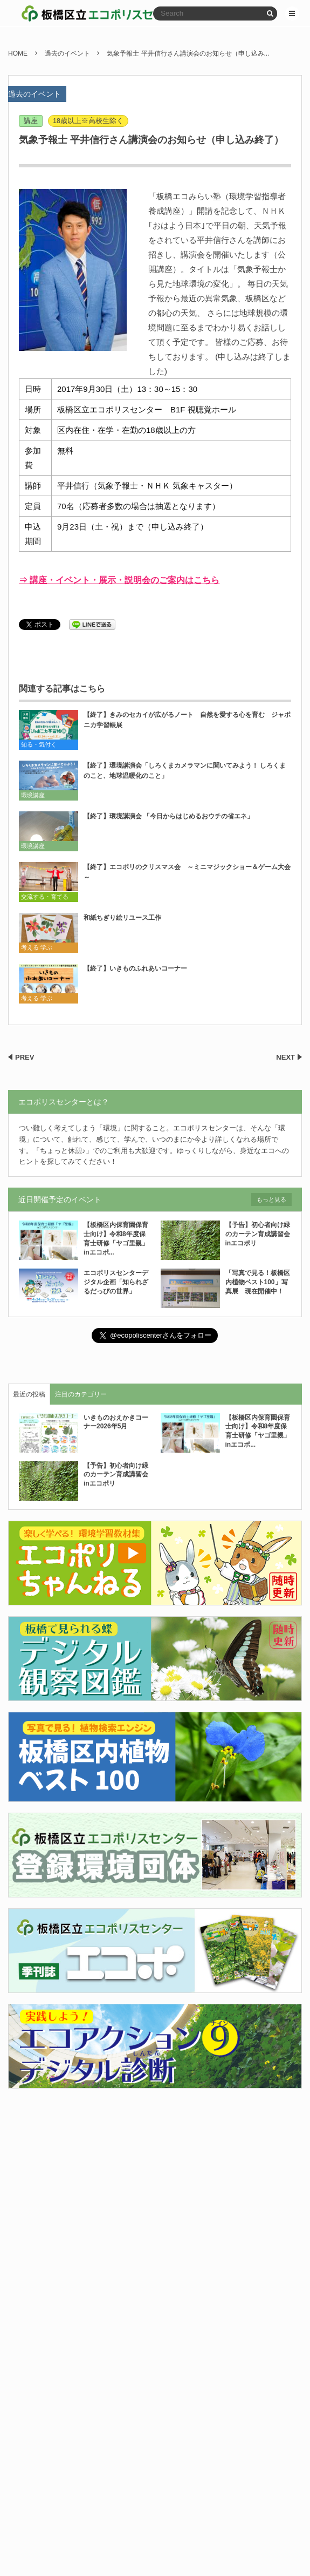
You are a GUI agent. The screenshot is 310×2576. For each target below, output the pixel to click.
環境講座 (33, 795)
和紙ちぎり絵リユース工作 (122, 917)
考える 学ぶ (36, 947)
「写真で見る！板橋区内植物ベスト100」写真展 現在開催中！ (257, 1282)
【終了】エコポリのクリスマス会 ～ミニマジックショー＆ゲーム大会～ (187, 872)
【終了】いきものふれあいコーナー (135, 968)
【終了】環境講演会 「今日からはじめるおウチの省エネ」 (168, 816)
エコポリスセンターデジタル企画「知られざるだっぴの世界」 (116, 1282)
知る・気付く (39, 744)
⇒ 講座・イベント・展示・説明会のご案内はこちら (119, 580)
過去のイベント (34, 94)
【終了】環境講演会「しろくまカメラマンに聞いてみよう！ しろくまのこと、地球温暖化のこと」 (185, 770)
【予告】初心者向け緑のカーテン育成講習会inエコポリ (257, 1234)
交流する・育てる (44, 896)
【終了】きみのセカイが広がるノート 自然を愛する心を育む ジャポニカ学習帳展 (187, 720)
